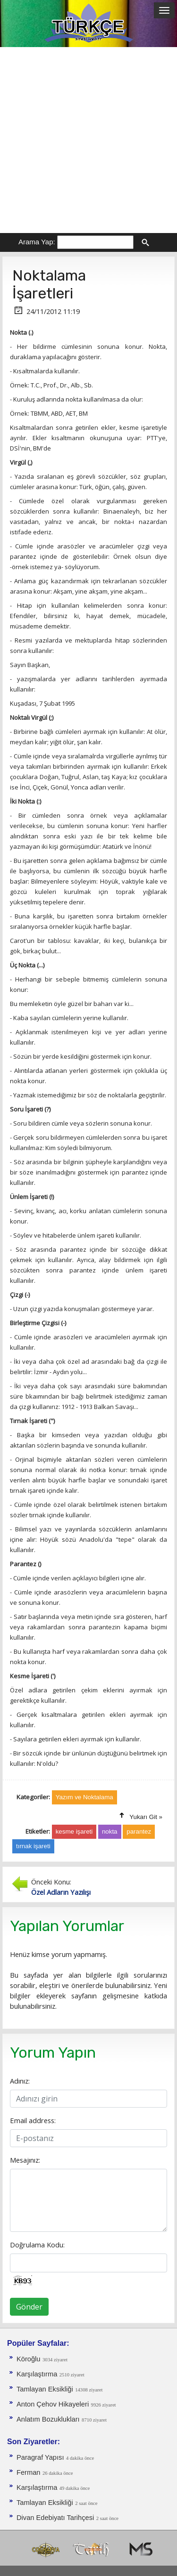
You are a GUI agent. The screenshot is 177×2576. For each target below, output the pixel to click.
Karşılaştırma (37, 2374)
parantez (138, 1831)
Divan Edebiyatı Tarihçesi (55, 2517)
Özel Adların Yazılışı (61, 1892)
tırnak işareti (33, 1846)
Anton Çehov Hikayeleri (53, 2404)
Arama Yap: (36, 242)
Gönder (29, 2307)
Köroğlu (29, 2359)
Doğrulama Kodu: (37, 2244)
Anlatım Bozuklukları (48, 2419)
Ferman (29, 2472)
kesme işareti (74, 1831)
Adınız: (20, 2080)
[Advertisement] (88, 140)
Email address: (33, 2120)
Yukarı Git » (145, 1816)
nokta (110, 1831)
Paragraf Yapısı (40, 2457)
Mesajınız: (25, 2160)
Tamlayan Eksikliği (45, 2389)
